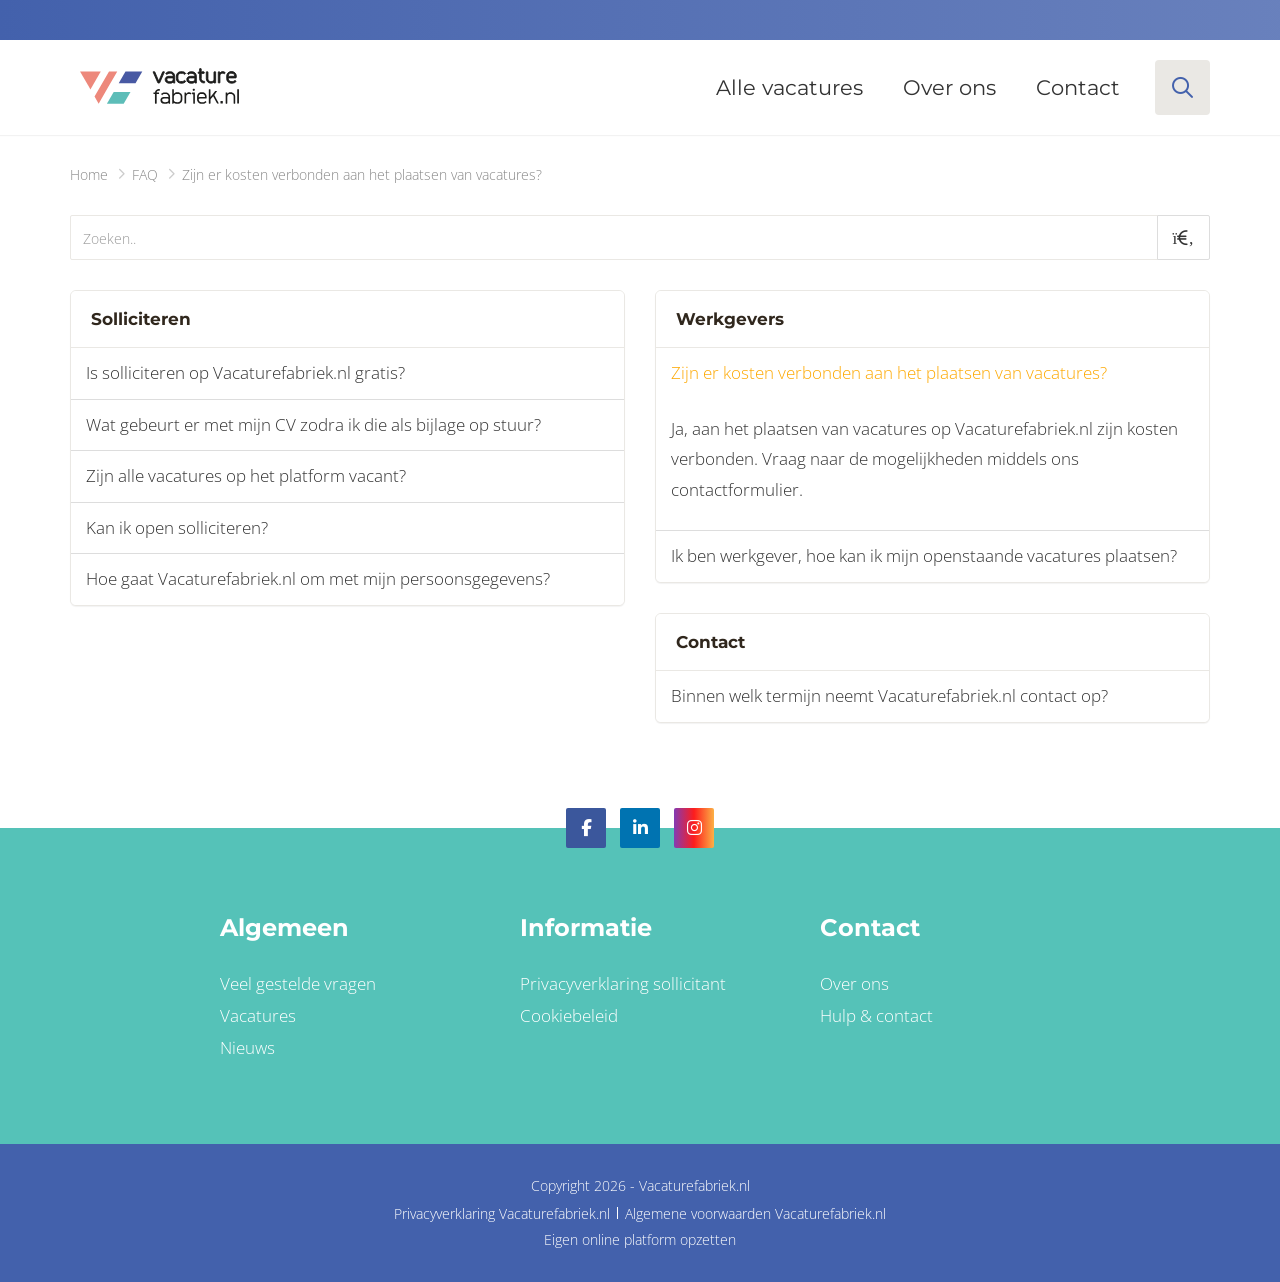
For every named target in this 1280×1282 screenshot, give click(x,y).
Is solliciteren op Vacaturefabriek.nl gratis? (245, 372)
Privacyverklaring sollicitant (623, 983)
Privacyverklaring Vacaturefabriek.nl (502, 1213)
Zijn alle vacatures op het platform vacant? (246, 475)
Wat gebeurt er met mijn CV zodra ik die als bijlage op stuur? (313, 424)
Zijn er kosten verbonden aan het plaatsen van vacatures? (889, 372)
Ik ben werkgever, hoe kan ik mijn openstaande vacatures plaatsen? (924, 555)
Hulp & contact (876, 1015)
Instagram (694, 828)
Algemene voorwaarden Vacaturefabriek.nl (755, 1213)
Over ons (949, 87)
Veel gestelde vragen (298, 983)
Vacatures (258, 1015)
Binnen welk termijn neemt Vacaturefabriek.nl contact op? (889, 695)
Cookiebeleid (569, 1015)
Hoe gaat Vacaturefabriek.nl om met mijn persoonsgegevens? (318, 578)
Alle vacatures (789, 87)
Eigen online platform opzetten (640, 1239)
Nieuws (247, 1047)
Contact (1078, 87)
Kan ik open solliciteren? (177, 527)
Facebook (586, 828)
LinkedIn (640, 828)
